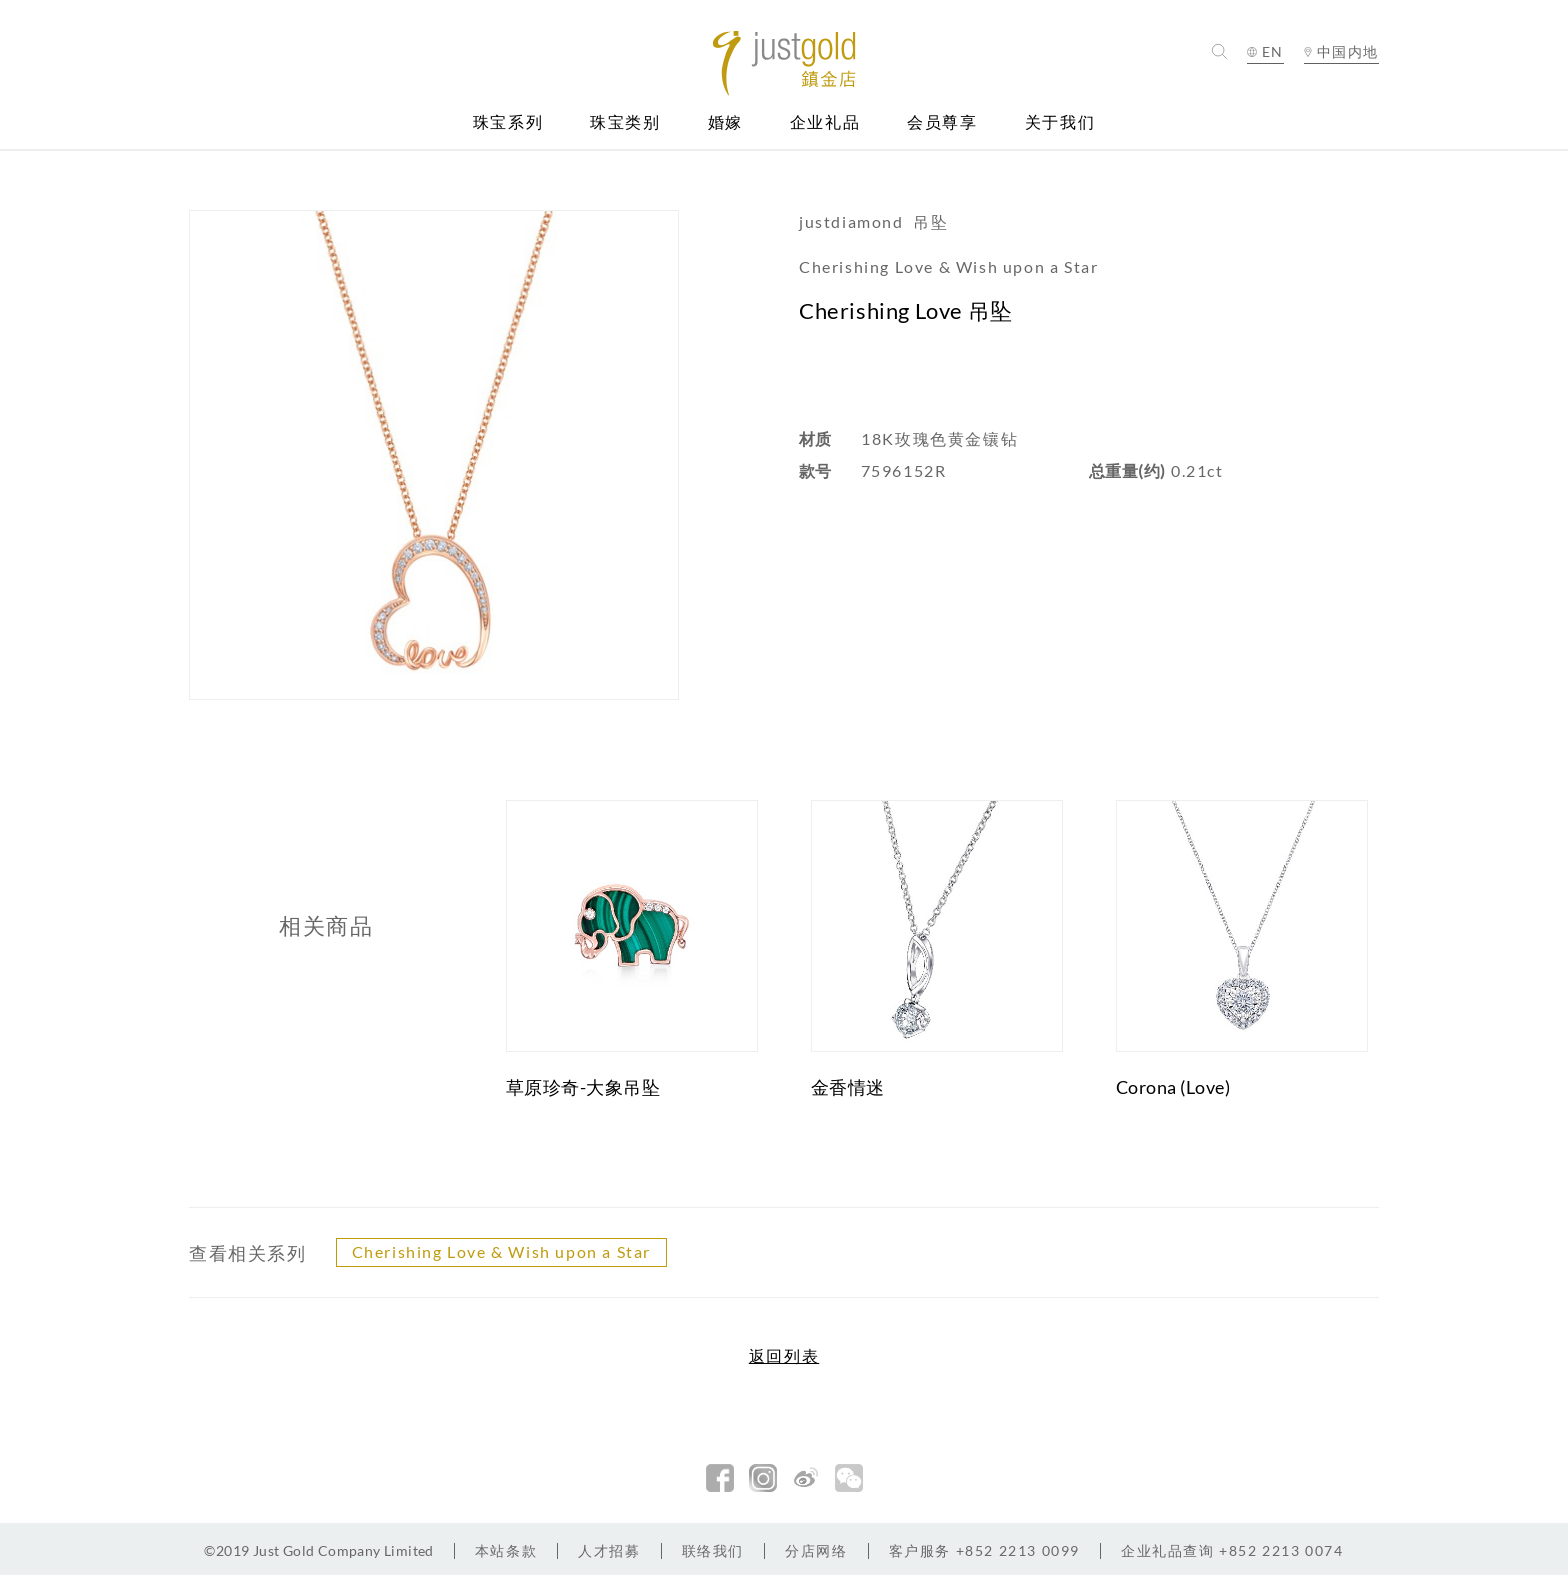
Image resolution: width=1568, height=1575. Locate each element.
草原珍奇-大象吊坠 (583, 1087)
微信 (849, 1478)
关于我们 (1060, 122)
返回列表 (784, 1356)
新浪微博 (806, 1478)
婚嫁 (725, 122)
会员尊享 (942, 122)
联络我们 (713, 1550)
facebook (720, 1478)
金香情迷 (848, 1087)
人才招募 (609, 1550)
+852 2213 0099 (984, 1550)
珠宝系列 (508, 122)
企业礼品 (825, 122)
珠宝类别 (625, 122)
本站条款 (506, 1550)
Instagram (763, 1478)
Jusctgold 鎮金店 (784, 63)
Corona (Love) (1173, 1087)
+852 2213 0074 (1232, 1550)
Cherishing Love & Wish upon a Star (501, 1251)
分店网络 (816, 1550)
